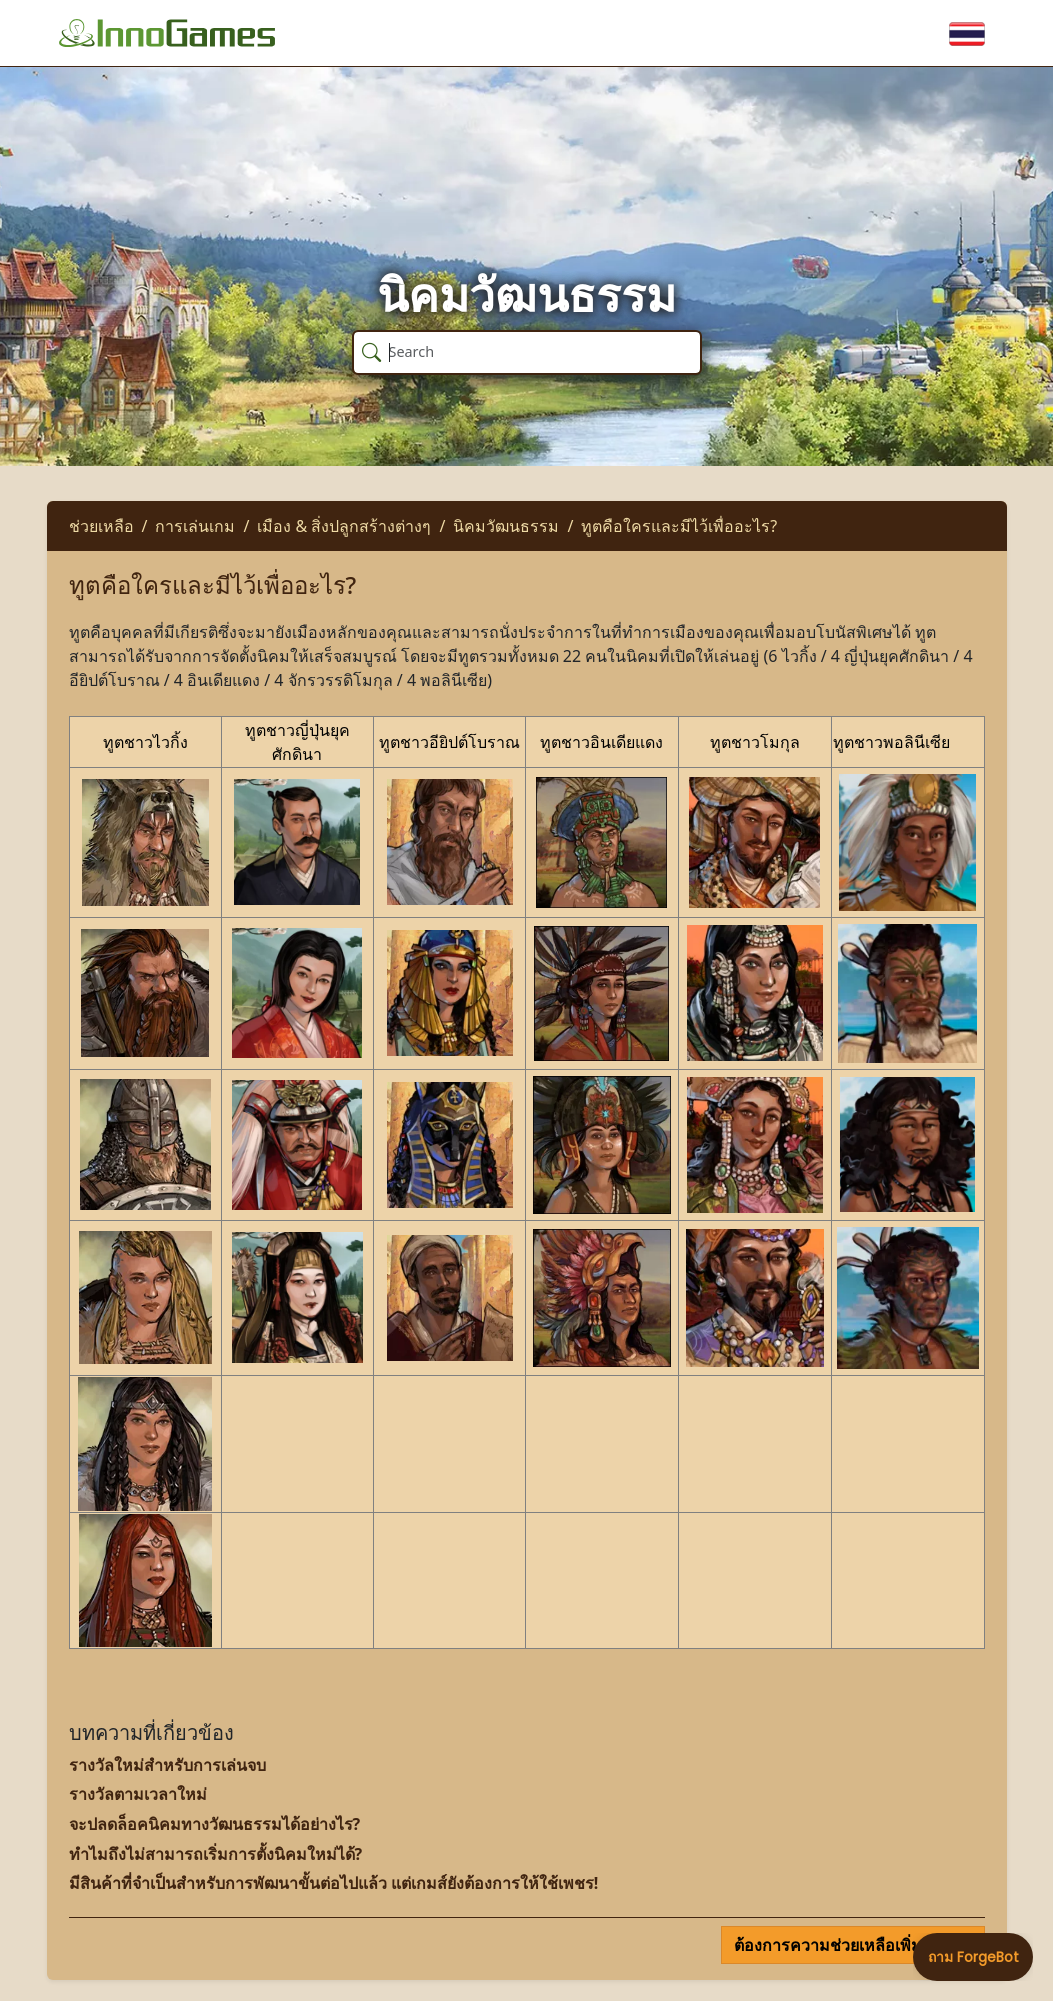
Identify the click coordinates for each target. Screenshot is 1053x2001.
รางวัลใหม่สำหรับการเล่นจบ (167, 1765)
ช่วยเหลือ (101, 526)
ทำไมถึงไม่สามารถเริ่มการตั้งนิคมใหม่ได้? (216, 1854)
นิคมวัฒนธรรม (506, 526)
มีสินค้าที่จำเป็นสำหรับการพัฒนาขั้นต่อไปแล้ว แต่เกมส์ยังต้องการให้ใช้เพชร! (334, 1883)
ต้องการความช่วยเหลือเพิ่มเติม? (847, 1945)
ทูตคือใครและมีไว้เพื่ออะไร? (679, 526)
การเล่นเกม (195, 526)
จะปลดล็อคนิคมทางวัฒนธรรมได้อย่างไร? (215, 1824)
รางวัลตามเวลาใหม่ (138, 1794)
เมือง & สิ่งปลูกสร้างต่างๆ (344, 526)
